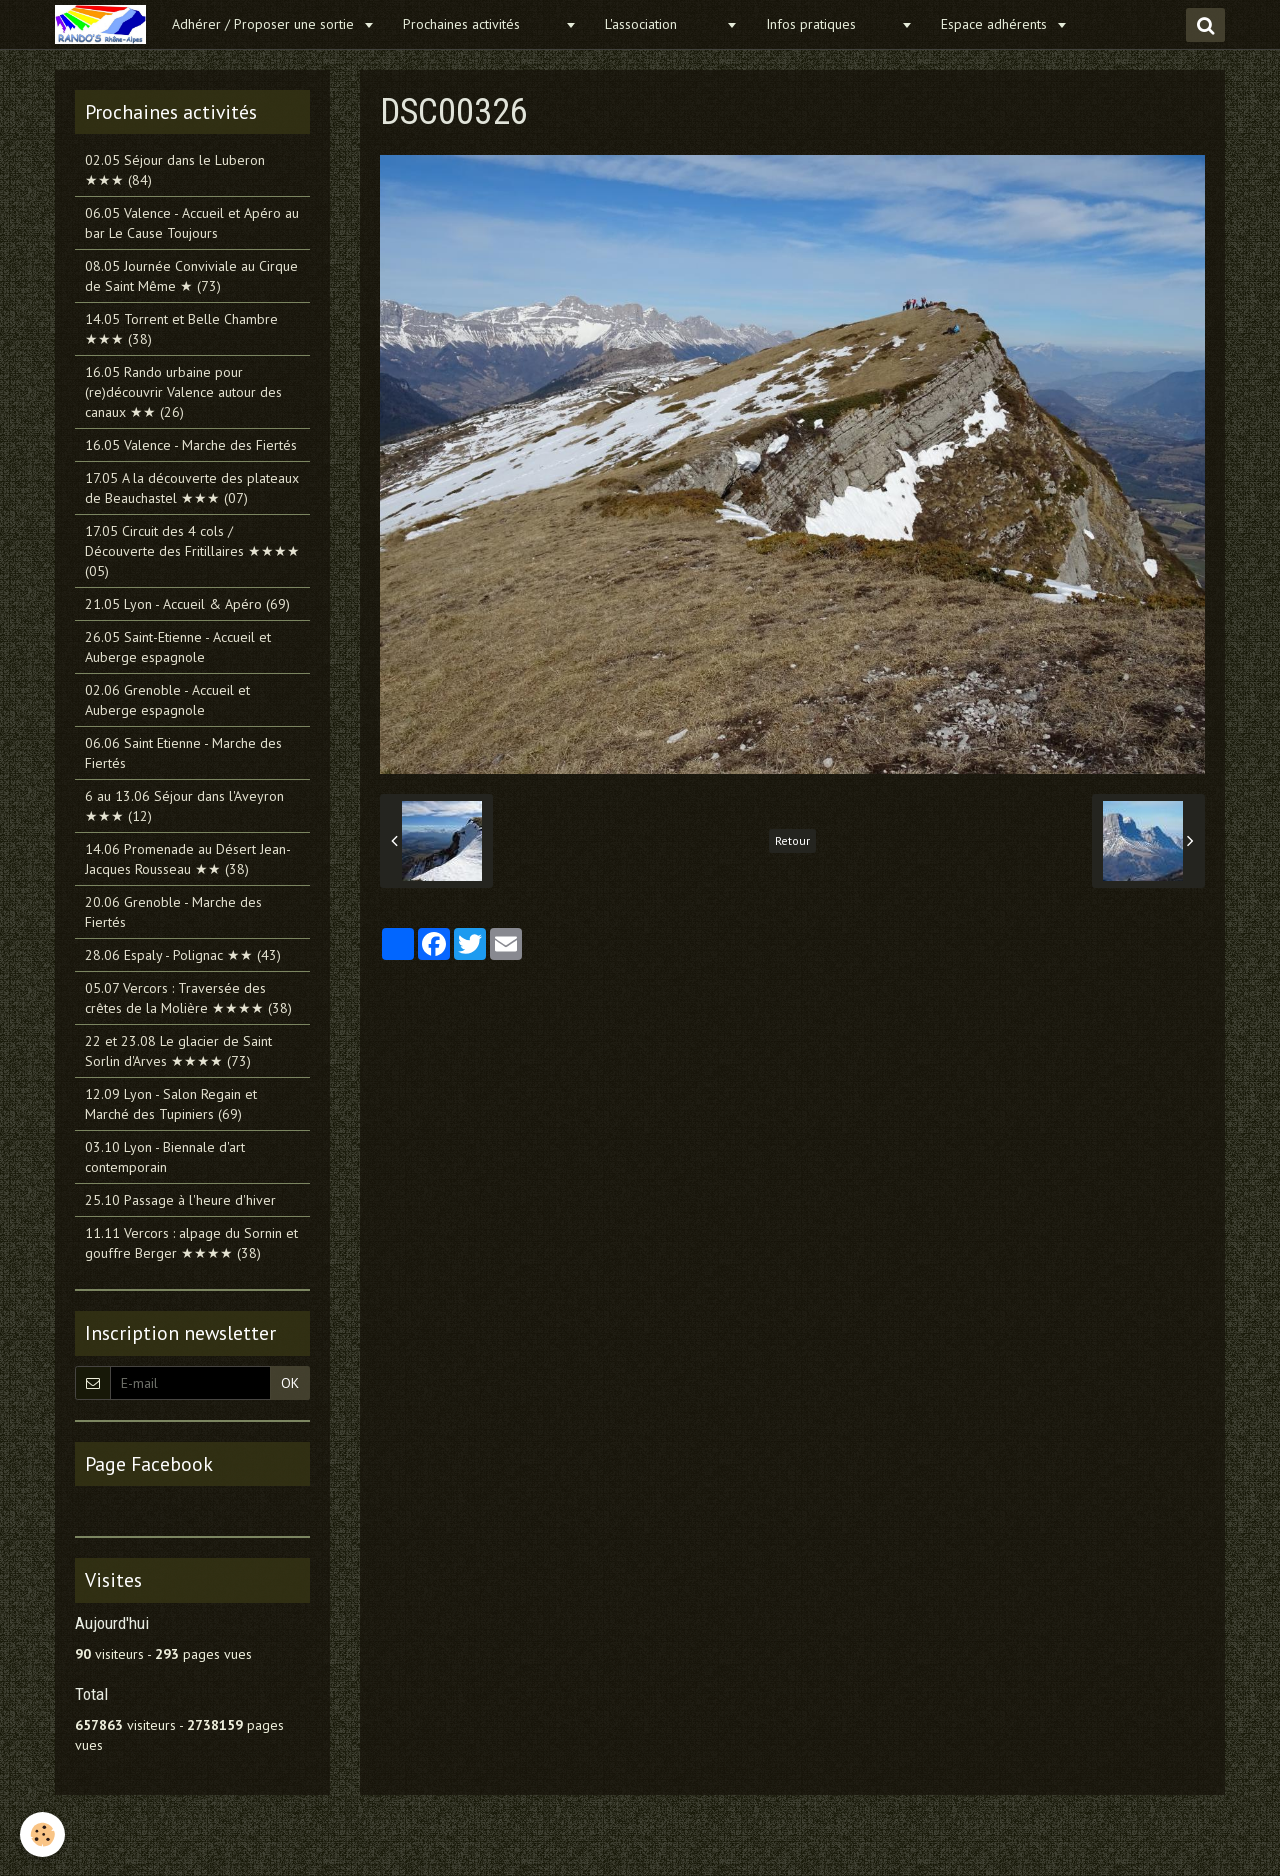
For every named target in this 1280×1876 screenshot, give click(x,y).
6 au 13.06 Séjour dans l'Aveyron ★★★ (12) (184, 806)
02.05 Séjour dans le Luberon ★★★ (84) (175, 170)
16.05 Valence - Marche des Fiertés (191, 445)
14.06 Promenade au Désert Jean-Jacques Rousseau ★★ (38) (188, 859)
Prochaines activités (481, 24)
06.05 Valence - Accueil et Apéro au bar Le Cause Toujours (192, 223)
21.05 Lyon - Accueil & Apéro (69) (187, 604)
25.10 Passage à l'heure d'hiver (180, 1200)
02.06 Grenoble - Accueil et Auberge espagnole (167, 700)
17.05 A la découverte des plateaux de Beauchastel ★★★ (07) (192, 488)
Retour (792, 840)
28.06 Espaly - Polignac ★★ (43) (183, 955)
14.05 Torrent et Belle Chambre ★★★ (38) (181, 329)
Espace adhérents (996, 24)
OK (290, 1383)
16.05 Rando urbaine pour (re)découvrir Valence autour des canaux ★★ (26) (183, 392)
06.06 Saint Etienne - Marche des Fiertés (183, 753)
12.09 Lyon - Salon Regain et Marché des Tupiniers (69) (171, 1104)
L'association (663, 24)
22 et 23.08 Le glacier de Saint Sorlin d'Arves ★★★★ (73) (178, 1051)
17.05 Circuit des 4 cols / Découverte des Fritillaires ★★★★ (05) (192, 551)
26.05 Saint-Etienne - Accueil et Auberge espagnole (178, 647)
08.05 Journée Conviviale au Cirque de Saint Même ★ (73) (191, 276)
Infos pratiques (831, 24)
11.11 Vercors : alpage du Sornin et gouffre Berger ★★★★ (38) (191, 1243)
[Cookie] (42, 1834)
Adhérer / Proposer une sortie (265, 24)
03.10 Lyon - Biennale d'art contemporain (165, 1157)
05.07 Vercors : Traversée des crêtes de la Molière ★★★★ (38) (188, 998)
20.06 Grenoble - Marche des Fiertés (173, 912)
